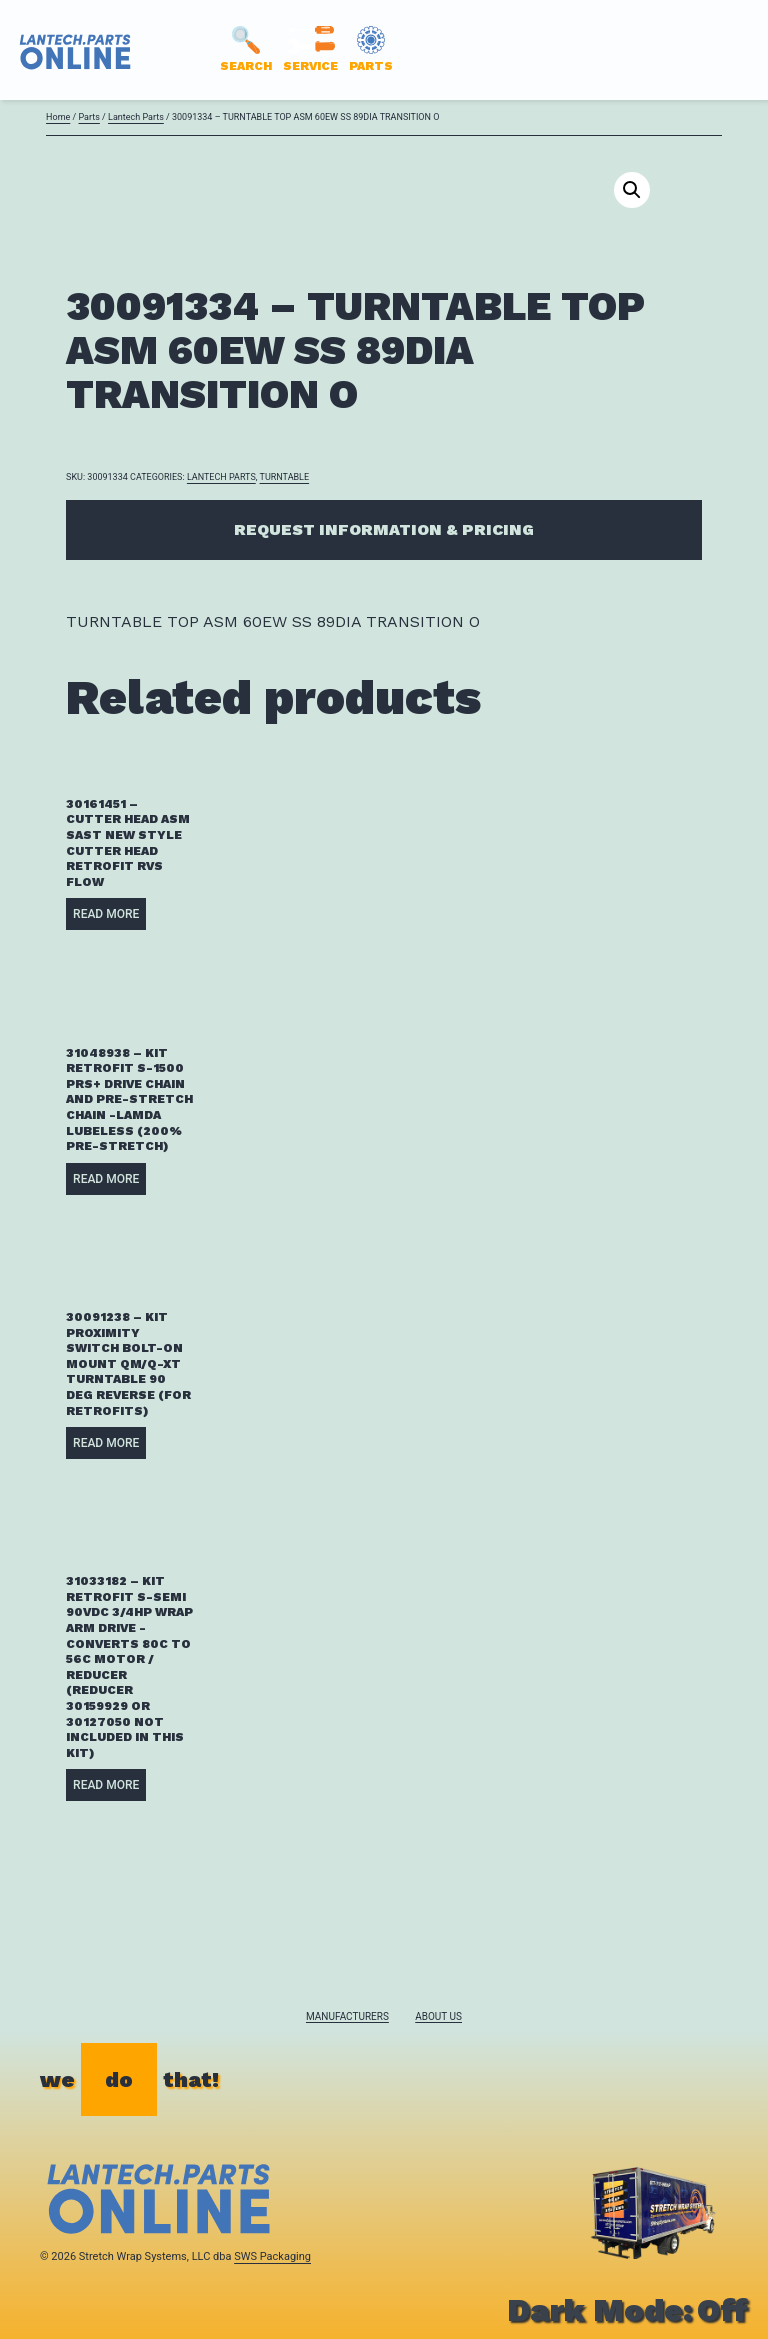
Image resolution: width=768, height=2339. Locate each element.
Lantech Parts (136, 117)
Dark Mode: (627, 2310)
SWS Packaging (272, 2256)
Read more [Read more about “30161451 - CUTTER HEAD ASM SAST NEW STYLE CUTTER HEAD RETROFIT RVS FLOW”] (106, 914)
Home (58, 117)
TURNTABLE (285, 477)
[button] (632, 190)
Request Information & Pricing (384, 529)
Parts (88, 117)
